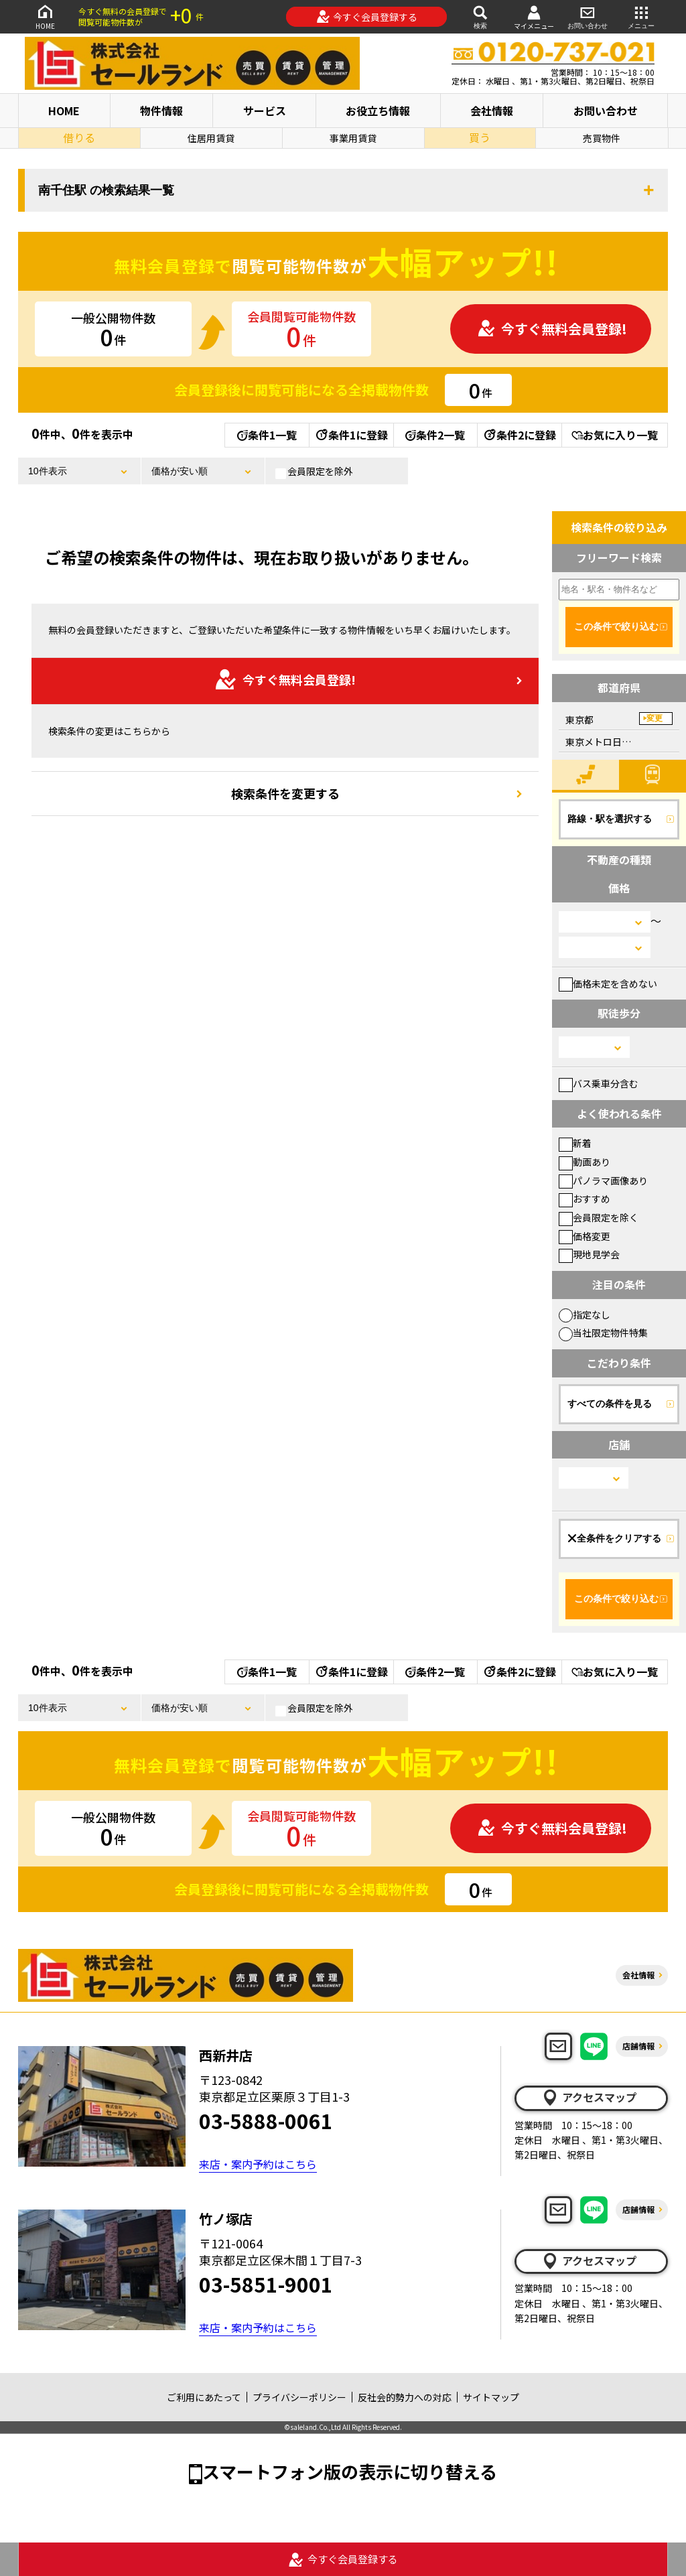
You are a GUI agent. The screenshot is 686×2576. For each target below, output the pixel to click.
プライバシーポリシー (299, 2397)
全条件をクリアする (614, 1538)
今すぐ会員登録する (366, 16)
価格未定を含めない (608, 983)
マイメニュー (534, 17)
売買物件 (601, 138)
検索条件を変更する (285, 793)
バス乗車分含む (598, 1083)
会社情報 (491, 111)
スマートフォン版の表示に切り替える (349, 2471)
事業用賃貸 (353, 138)
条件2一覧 (435, 435)
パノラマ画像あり (603, 1180)
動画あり (584, 1161)
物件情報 (161, 111)
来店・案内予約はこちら (258, 2164)
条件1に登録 (351, 435)
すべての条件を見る (609, 1403)
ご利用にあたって (204, 2397)
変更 (654, 718)
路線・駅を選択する (609, 818)
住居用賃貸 (211, 138)
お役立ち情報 (378, 111)
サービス (264, 111)
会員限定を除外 (314, 471)
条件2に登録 (519, 435)
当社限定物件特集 (603, 1332)
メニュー (641, 16)
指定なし (584, 1314)
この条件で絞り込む (616, 626)
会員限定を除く (598, 1217)
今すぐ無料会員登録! (552, 328)
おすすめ (584, 1198)
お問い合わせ (587, 16)
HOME (45, 16)
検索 (480, 16)
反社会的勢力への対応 (405, 2397)
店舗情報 (638, 2045)
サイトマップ (491, 2397)
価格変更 (584, 1236)
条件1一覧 (267, 435)
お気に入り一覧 (614, 435)
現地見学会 (589, 1254)
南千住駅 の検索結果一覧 (106, 190)
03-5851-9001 (266, 2284)
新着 (575, 1143)
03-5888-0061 (266, 2120)
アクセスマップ (588, 2097)
